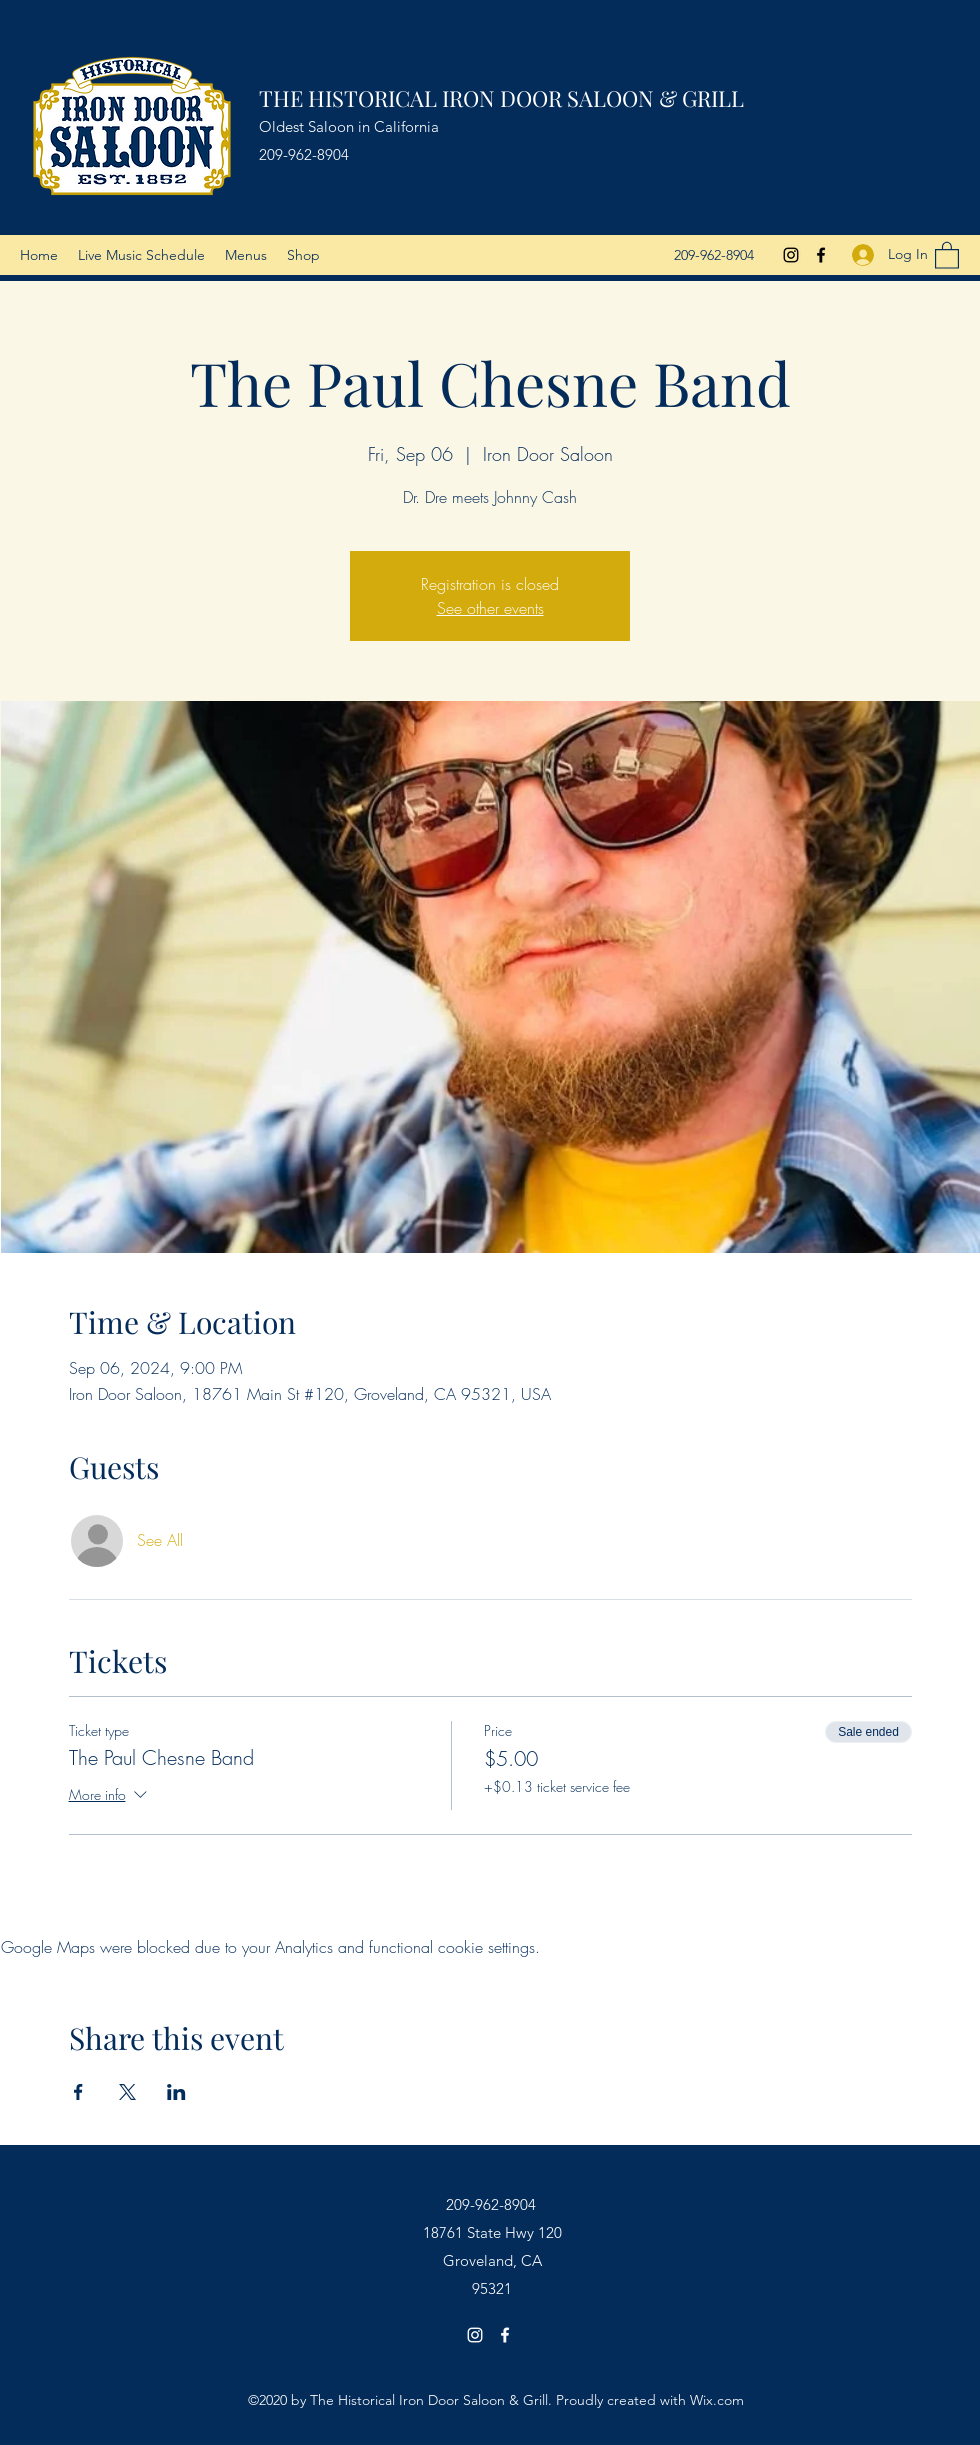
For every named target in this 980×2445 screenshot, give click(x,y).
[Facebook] (821, 255)
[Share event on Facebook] (78, 2092)
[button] (947, 254)
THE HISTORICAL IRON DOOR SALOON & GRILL (501, 98)
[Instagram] (791, 255)
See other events (490, 608)
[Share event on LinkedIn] (176, 2092)
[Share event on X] (127, 2092)
